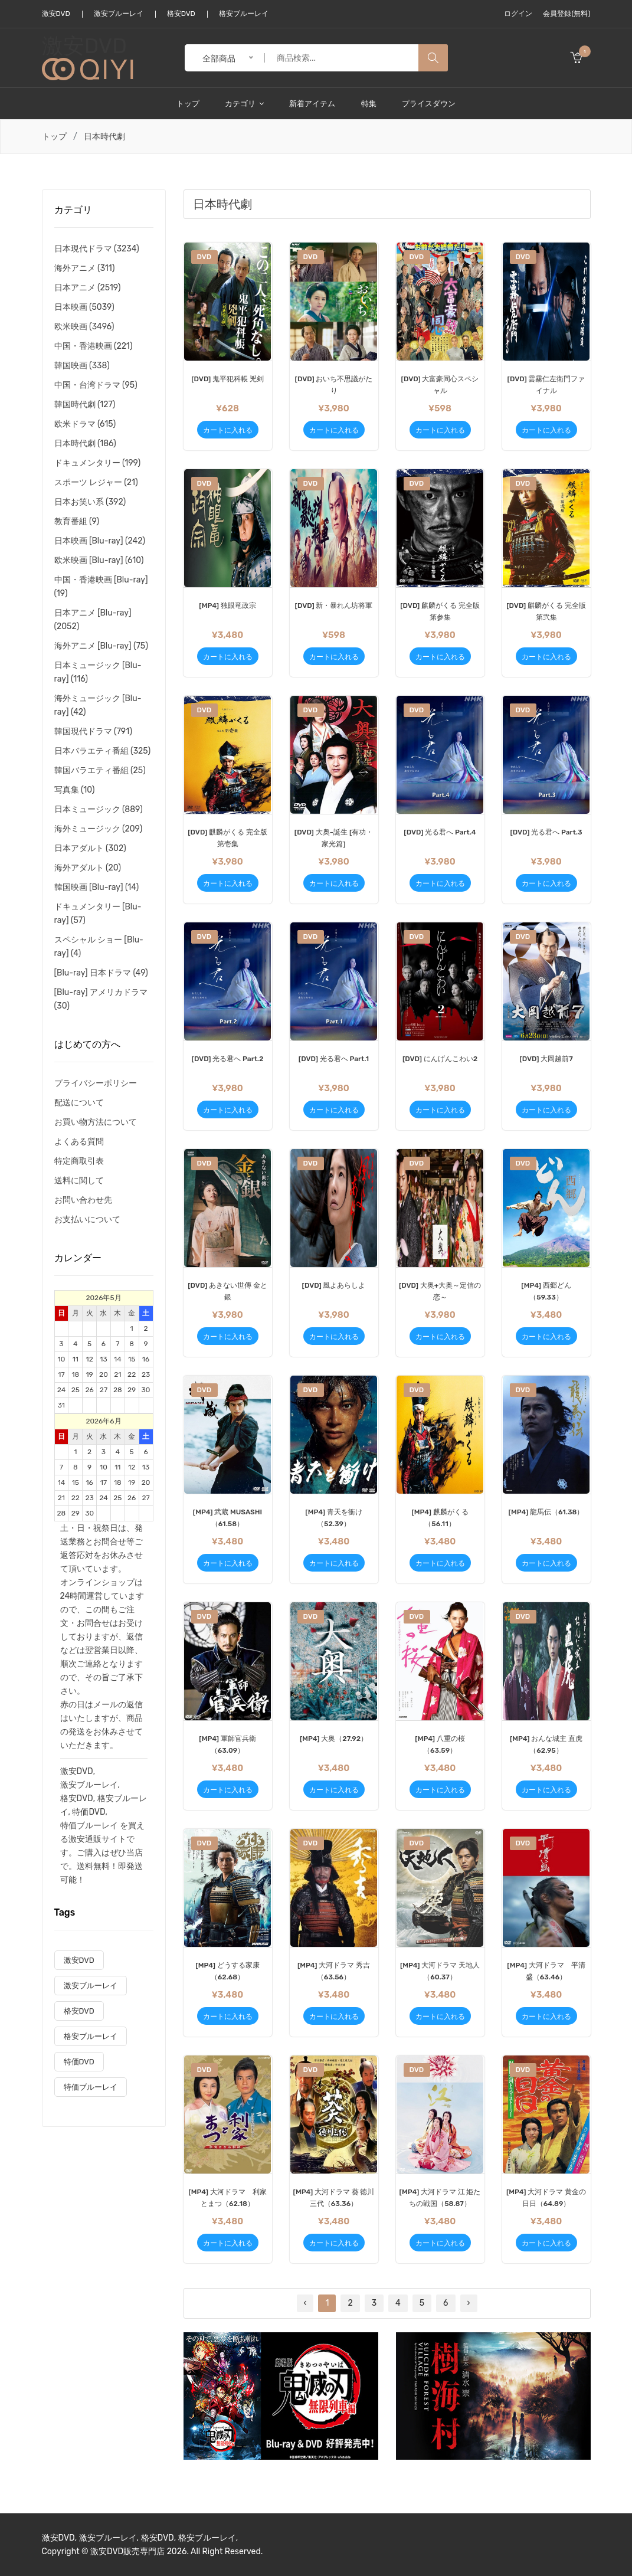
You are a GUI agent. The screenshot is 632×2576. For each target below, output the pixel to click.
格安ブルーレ (122, 1798)
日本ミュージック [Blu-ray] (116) (98, 672)
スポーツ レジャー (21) (96, 482)
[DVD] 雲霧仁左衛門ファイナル (546, 385)
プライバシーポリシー (95, 1083)
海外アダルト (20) (87, 868)
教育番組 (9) (77, 521)
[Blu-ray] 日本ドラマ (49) (101, 973)
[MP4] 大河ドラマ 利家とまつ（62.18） (227, 2198)
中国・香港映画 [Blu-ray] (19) (101, 586)
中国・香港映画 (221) (93, 346)
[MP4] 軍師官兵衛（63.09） (227, 1744)
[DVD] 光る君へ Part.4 (440, 832)
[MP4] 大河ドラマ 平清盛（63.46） (546, 1971)
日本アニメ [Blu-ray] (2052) (93, 619)
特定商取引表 (79, 1161)
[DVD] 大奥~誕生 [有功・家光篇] (334, 838)
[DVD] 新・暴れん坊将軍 (334, 605)
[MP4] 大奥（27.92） (334, 1738)
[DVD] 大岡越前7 (545, 1059)
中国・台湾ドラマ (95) (95, 385)
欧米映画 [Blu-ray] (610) (99, 560)
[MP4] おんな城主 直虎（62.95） (546, 1744)
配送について (79, 1103)
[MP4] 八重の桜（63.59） (439, 1744)
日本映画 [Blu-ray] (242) (99, 541)
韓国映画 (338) (82, 366)
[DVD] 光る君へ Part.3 (546, 832)
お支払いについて (87, 1220)
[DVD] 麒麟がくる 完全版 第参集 (440, 611)
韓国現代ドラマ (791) (93, 731)
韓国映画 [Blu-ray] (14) (96, 887)
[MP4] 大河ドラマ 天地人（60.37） (440, 1971)
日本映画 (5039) (84, 307)
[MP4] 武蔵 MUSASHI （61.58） (227, 1518)
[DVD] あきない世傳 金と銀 (227, 1291)
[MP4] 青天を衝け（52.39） (333, 1518)
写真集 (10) (74, 790)
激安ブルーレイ (118, 13)
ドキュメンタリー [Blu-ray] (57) (98, 913)
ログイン (518, 13)
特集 (368, 103)
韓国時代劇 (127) (85, 405)
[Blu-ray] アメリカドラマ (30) (101, 999)
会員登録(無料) (566, 13)
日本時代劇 (104, 137)
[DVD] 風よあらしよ (334, 1285)
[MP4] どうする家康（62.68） (227, 1971)
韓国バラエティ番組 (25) (100, 770)
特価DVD (88, 1812)
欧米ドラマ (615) (85, 424)
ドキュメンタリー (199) (97, 463)
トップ (187, 103)
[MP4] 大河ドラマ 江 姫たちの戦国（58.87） (440, 2198)
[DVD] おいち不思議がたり (334, 385)
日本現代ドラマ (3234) (96, 249)
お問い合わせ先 (83, 1200)
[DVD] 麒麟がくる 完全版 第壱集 (227, 838)
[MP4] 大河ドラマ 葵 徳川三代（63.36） (334, 2198)
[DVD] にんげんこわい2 (439, 1059)
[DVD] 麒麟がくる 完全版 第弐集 (546, 611)
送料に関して (79, 1181)
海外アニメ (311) (84, 268)
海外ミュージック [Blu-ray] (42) (98, 705)
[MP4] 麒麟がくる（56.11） (439, 1518)
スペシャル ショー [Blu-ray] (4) (98, 946)
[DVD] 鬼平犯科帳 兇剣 (227, 379)
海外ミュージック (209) (98, 829)
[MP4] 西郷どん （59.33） (546, 1291)
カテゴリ (244, 103)
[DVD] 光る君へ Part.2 (228, 1059)
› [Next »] (468, 2303)
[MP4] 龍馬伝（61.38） (546, 1512)
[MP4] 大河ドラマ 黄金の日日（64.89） (546, 2198)
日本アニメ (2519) (87, 288)
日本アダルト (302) (90, 848)
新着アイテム (312, 103)
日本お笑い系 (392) (90, 502)
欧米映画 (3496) (84, 327)
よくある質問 (79, 1142)
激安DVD (56, 13)
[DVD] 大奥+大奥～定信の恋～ (440, 1291)
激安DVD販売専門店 (127, 2551)
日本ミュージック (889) (98, 809)
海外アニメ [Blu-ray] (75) (101, 646)
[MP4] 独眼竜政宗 (227, 605)
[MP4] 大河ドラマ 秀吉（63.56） (333, 1971)
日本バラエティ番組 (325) (102, 751)
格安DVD (181, 13)
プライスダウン (429, 103)
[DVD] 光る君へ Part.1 (334, 1059)
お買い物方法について (95, 1122)
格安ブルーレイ (243, 13)
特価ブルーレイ (89, 1826)
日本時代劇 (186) (85, 443)
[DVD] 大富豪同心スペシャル (440, 385)
